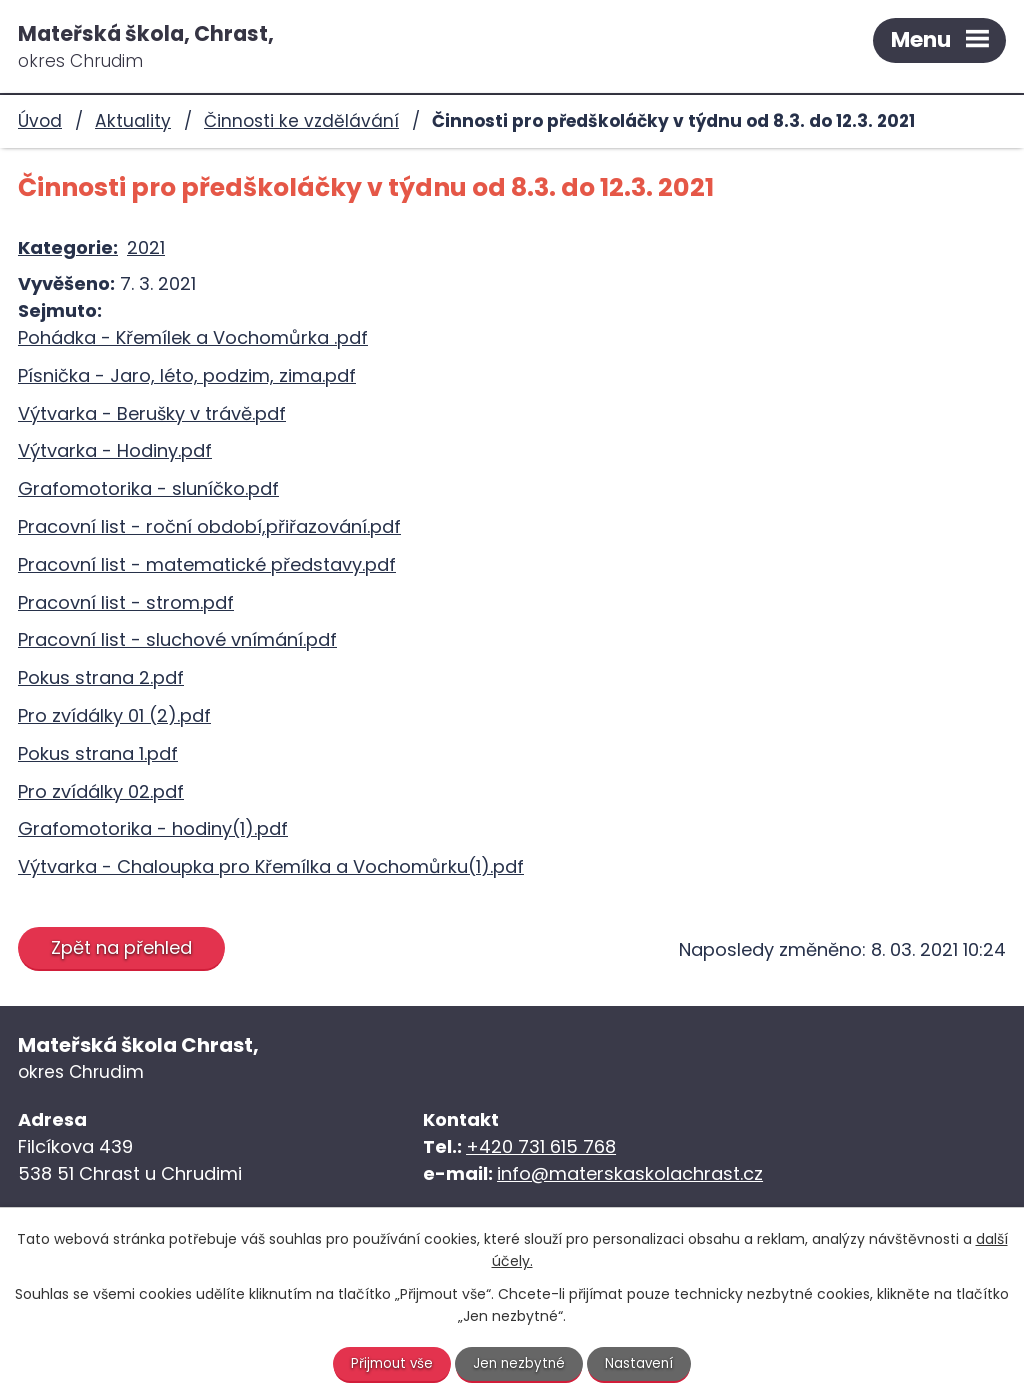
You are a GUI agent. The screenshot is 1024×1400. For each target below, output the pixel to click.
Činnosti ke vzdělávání (301, 121)
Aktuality (133, 121)
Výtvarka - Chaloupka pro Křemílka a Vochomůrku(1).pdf (271, 866)
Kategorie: (68, 247)
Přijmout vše (390, 1363)
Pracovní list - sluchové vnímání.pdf (177, 639)
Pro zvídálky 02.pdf (101, 791)
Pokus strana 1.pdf (98, 753)
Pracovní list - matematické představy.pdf (207, 564)
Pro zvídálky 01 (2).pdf (114, 715)
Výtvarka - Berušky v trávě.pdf (152, 413)
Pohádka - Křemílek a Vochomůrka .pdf (193, 337)
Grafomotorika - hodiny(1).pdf (153, 828)
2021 (146, 247)
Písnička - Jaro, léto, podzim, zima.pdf (187, 375)
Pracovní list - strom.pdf (126, 602)
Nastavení (643, 1363)
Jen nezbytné (520, 1363)
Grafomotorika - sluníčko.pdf (148, 488)
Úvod (40, 121)
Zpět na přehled (124, 947)
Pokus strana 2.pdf (101, 677)
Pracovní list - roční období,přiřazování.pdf (209, 526)
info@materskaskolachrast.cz (630, 1173)
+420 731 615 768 (541, 1146)
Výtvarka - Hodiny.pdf (115, 450)
